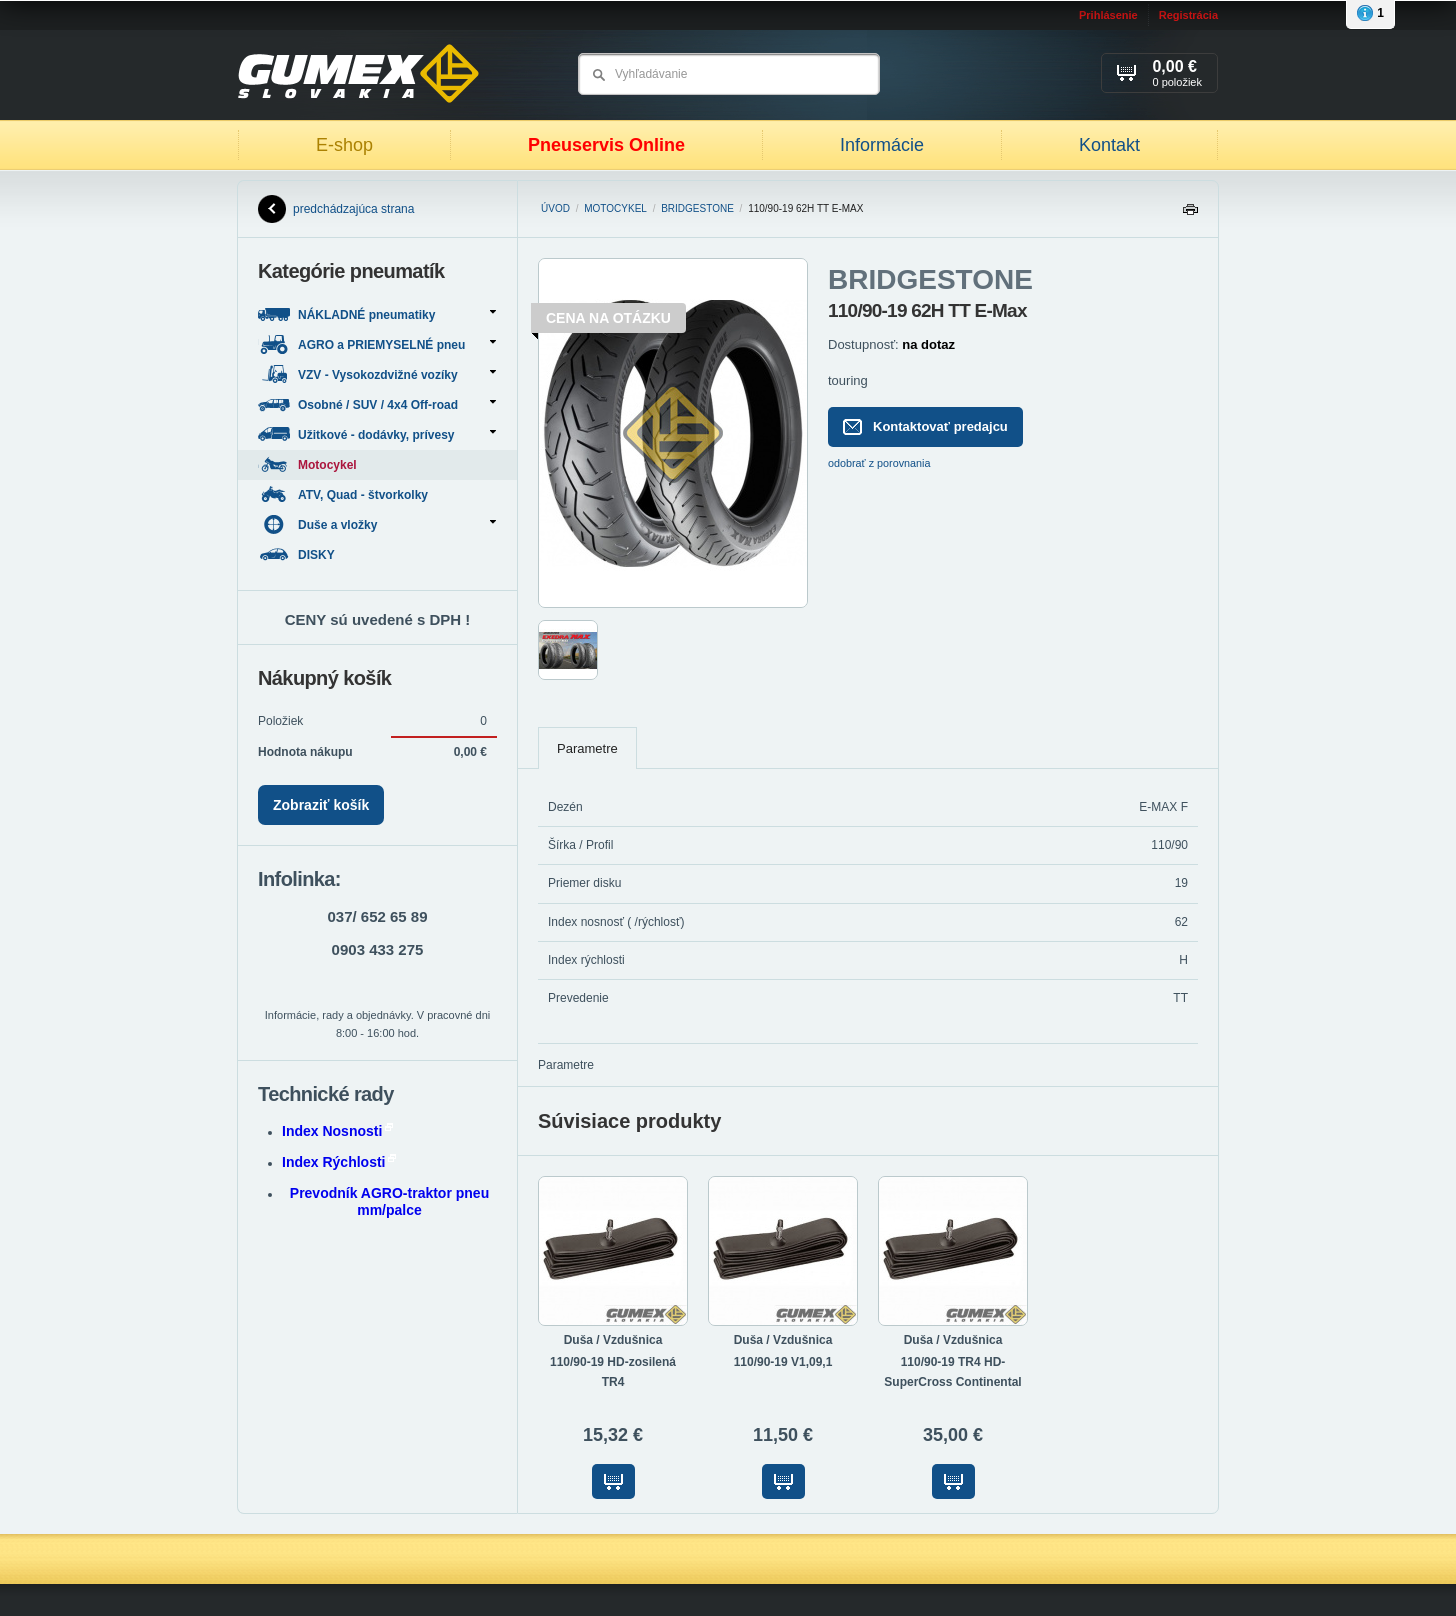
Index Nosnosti (337, 1131)
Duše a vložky (377, 524)
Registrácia (1188, 15)
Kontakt (1109, 145)
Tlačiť (1190, 214)
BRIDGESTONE (697, 208)
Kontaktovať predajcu (925, 427)
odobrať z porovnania (879, 463)
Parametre (587, 748)
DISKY (298, 554)
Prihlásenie (1108, 15)
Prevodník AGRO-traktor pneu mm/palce (389, 1201)
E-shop (344, 145)
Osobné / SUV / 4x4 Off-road (377, 404)
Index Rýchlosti (339, 1162)
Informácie (882, 145)
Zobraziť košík (321, 805)
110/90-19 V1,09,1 (783, 1362)
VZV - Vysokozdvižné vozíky (377, 374)
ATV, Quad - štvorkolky (344, 494)
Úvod (555, 208)
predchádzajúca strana (336, 209)
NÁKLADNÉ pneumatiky (377, 314)
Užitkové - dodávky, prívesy (377, 434)
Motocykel (615, 208)
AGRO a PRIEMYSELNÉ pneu (377, 344)
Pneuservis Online (606, 145)
